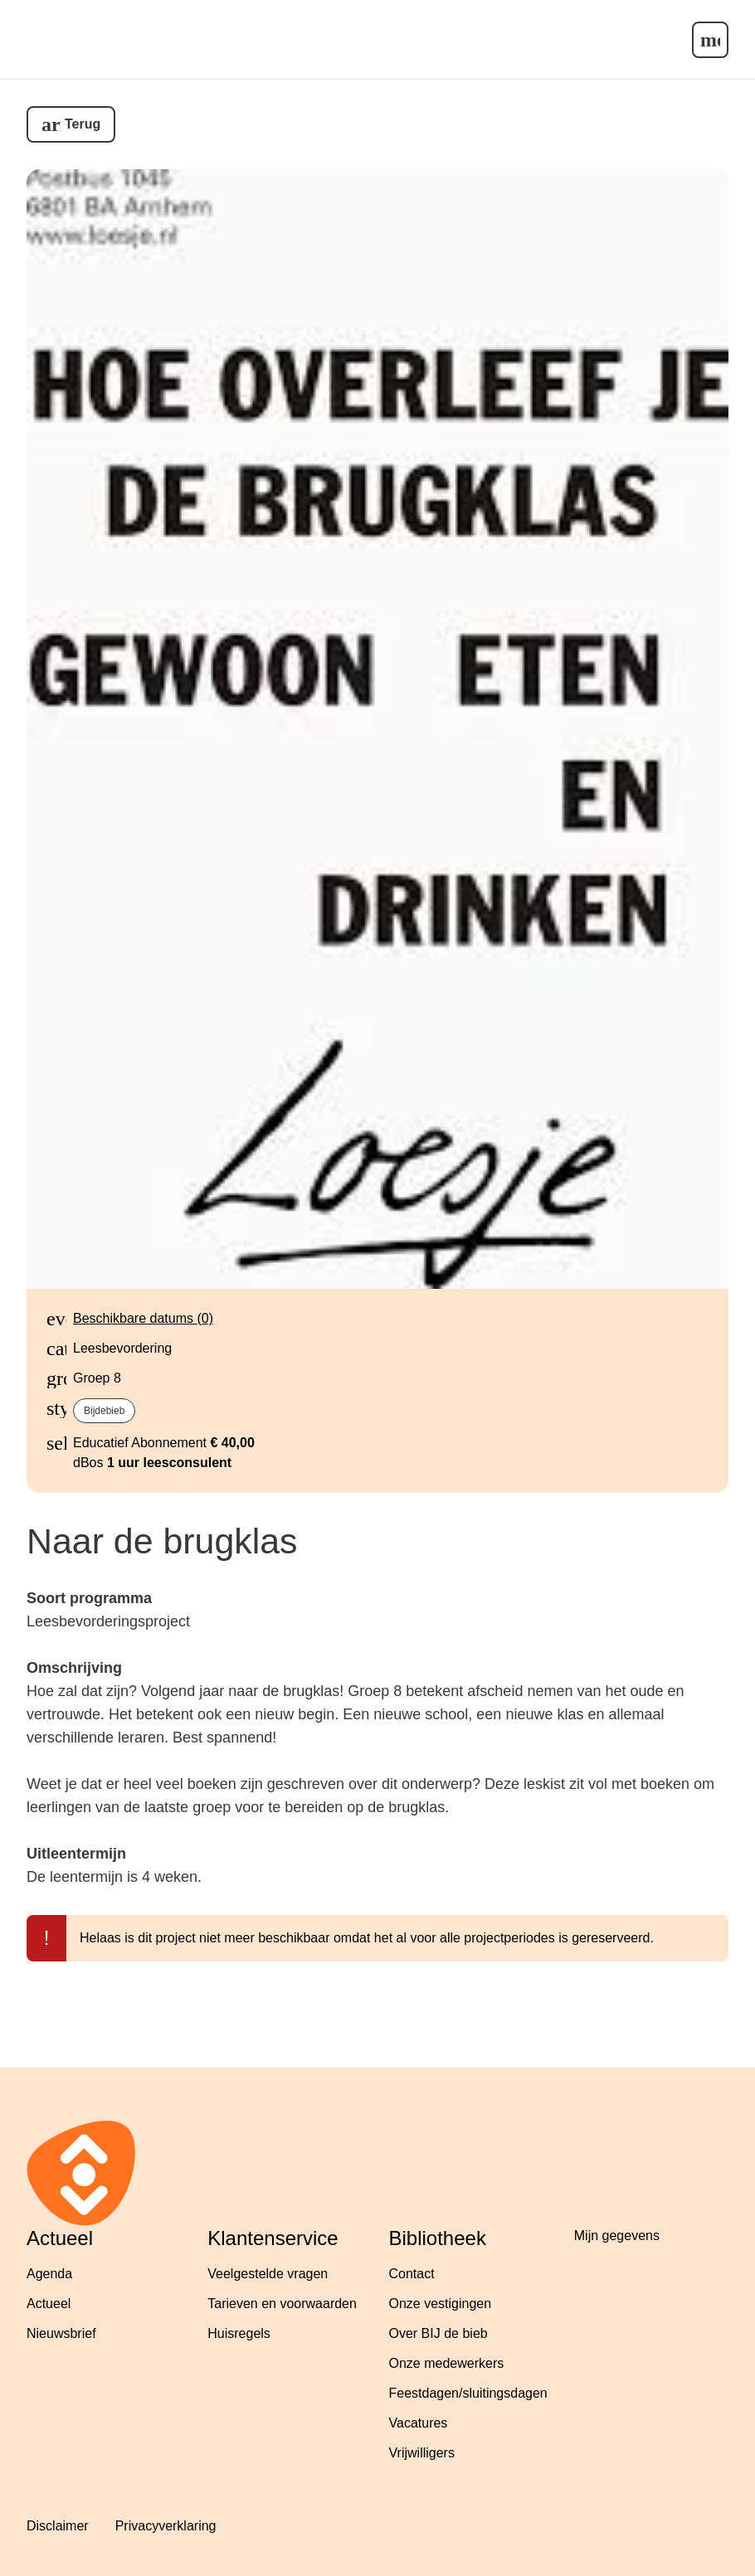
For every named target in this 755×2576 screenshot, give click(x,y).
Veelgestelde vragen (267, 2274)
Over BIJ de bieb (438, 2333)
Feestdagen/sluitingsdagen (468, 2393)
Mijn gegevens (617, 2235)
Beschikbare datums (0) (143, 1318)
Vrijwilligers (422, 2453)
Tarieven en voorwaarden (282, 2304)
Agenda (49, 2274)
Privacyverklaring (166, 2526)
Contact (412, 2274)
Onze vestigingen (440, 2304)
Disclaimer (58, 2526)
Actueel (49, 2304)
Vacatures (418, 2423)
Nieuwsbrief (61, 2333)
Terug (82, 124)
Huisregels (238, 2333)
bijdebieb (104, 1411)
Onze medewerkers (446, 2363)
